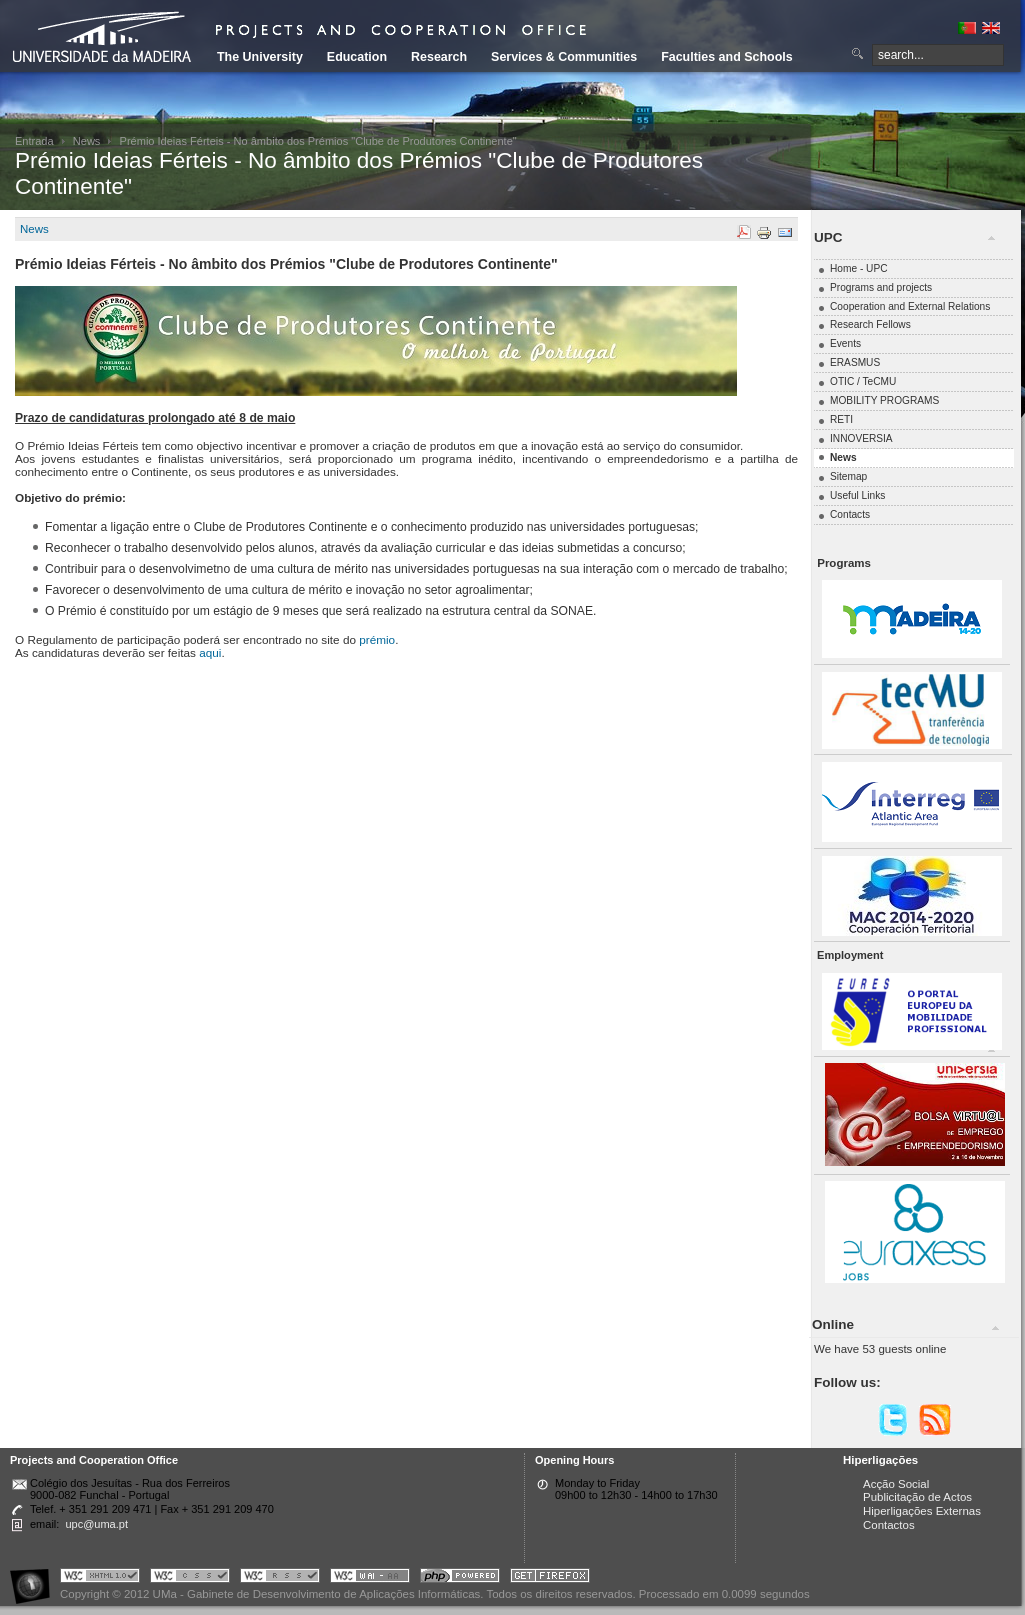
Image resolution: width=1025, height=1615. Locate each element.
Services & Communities (564, 57)
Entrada (34, 141)
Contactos (889, 1525)
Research (439, 57)
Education (357, 57)
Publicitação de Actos (917, 1497)
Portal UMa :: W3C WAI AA (370, 1578)
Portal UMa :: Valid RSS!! (280, 1578)
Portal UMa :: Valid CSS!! (190, 1578)
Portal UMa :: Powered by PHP (460, 1578)
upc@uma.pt (96, 1524)
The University (260, 57)
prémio (377, 639)
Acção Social (896, 1484)
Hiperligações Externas (922, 1511)
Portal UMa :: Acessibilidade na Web (35, 1578)
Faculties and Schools (726, 57)
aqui (210, 652)
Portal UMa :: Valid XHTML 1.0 (100, 1578)
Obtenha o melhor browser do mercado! (550, 1578)
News (87, 141)
